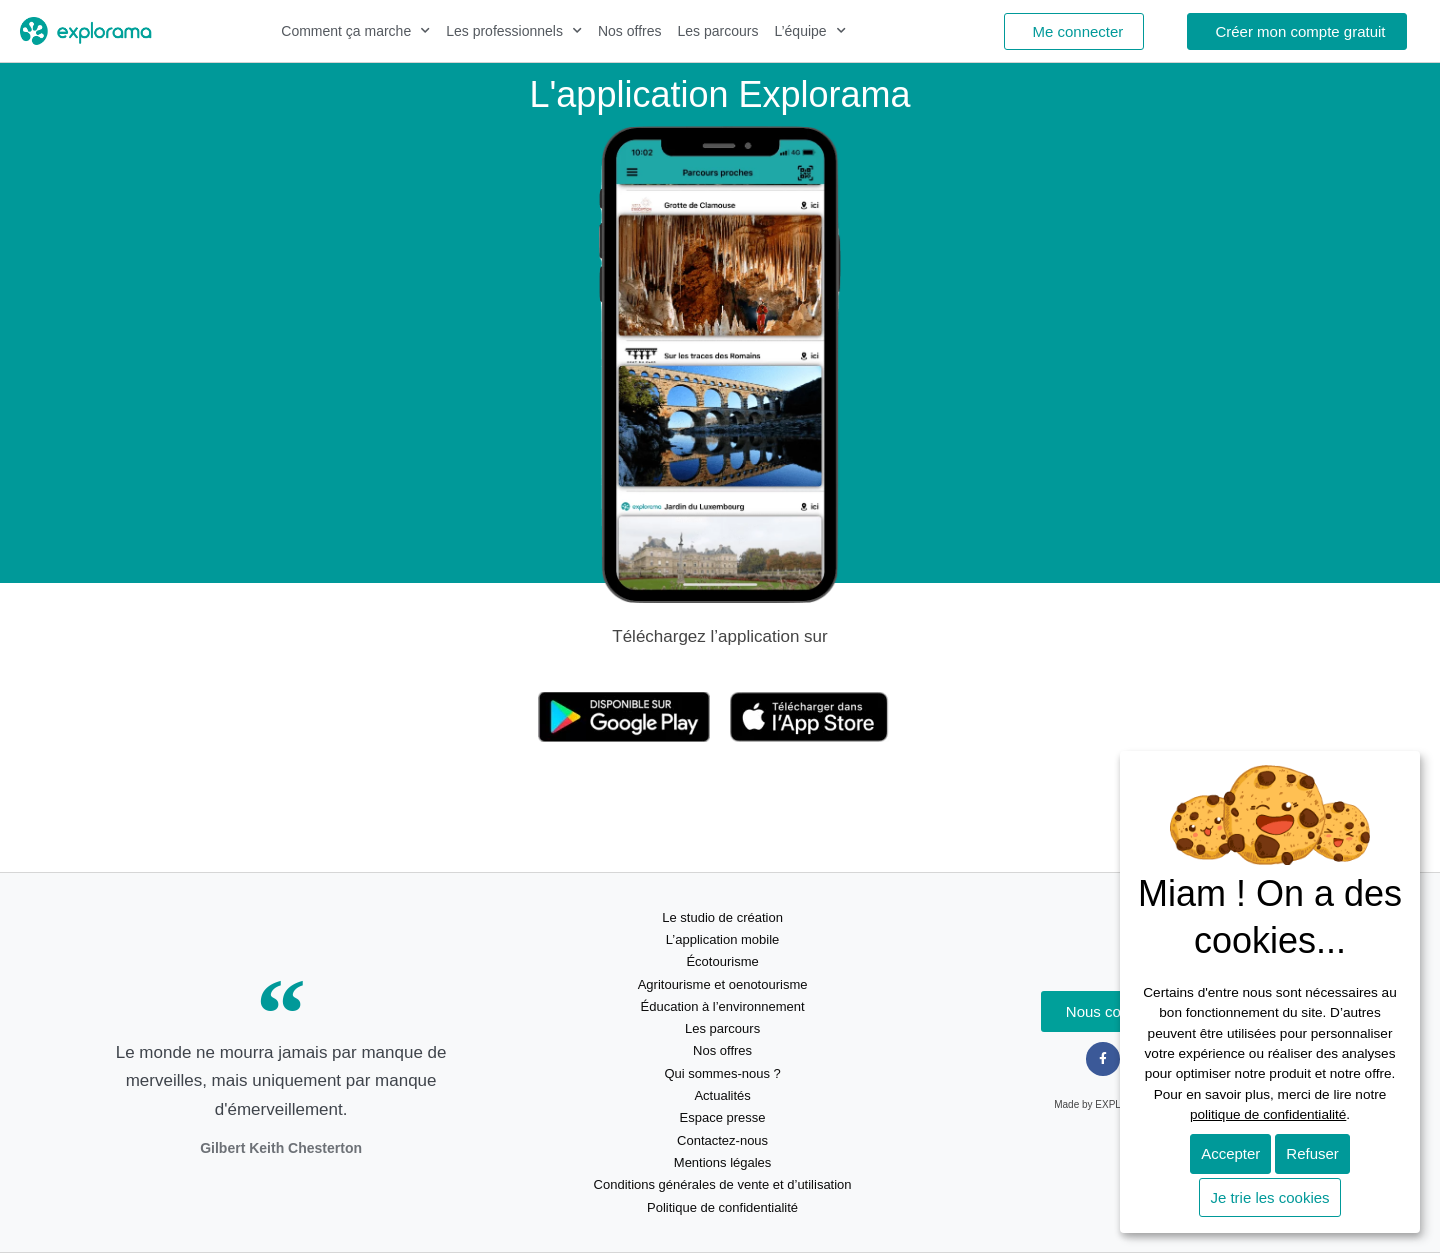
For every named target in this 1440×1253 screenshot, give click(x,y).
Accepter (1230, 1153)
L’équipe (809, 31)
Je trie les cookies (1269, 1197)
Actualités (722, 1095)
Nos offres (630, 31)
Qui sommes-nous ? (722, 1073)
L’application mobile (722, 939)
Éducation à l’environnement (723, 1006)
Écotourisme (722, 961)
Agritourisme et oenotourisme (723, 984)
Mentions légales (723, 1162)
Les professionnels (514, 31)
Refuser (1312, 1153)
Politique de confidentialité (722, 1207)
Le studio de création (722, 917)
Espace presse (723, 1117)
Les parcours (718, 31)
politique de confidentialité (1268, 1114)
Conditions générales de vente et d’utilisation (723, 1184)
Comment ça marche (355, 31)
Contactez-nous (722, 1140)
